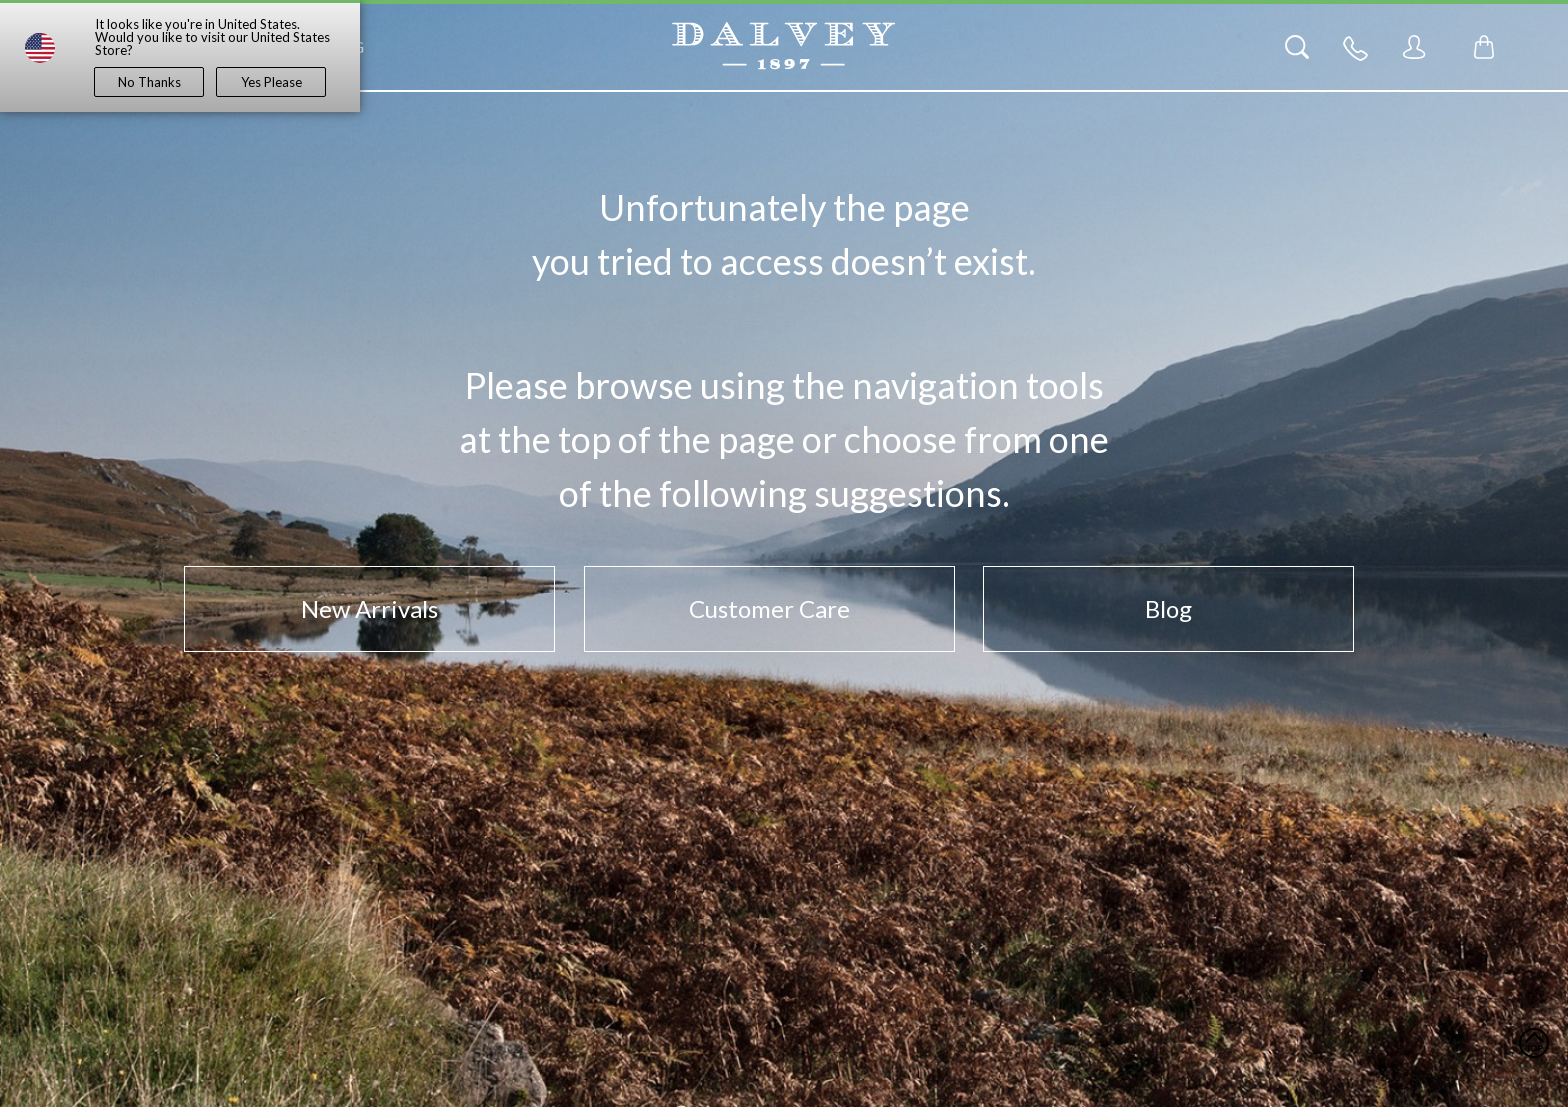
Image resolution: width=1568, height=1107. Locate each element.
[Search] (1297, 47)
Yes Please (271, 82)
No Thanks (149, 82)
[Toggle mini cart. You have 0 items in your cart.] (1484, 47)
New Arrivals (369, 608)
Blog (1168, 608)
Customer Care (769, 608)
